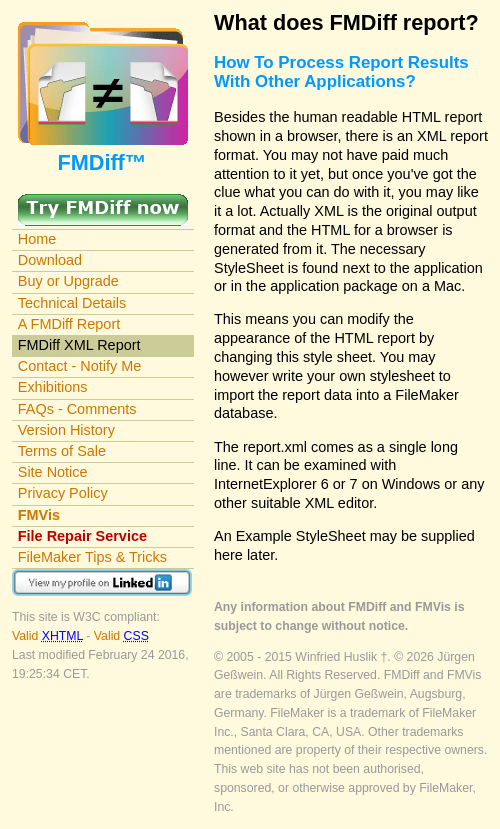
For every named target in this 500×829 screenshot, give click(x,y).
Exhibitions (53, 387)
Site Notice (53, 472)
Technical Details (72, 303)
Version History (66, 430)
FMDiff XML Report (79, 345)
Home (37, 239)
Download (50, 260)
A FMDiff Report (69, 324)
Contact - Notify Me (80, 366)
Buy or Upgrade (68, 281)
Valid (49, 636)
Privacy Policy (63, 493)
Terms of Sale (62, 451)
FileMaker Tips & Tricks (92, 557)
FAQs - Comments (77, 409)
